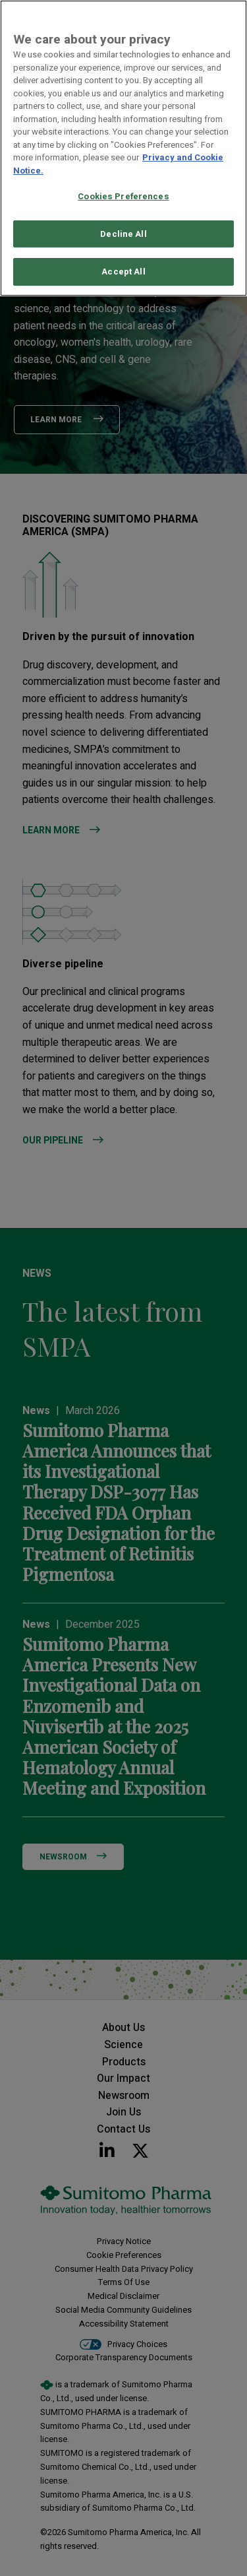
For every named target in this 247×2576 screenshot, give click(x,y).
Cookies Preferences (123, 196)
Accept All (123, 271)
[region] (123, 148)
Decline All (123, 234)
